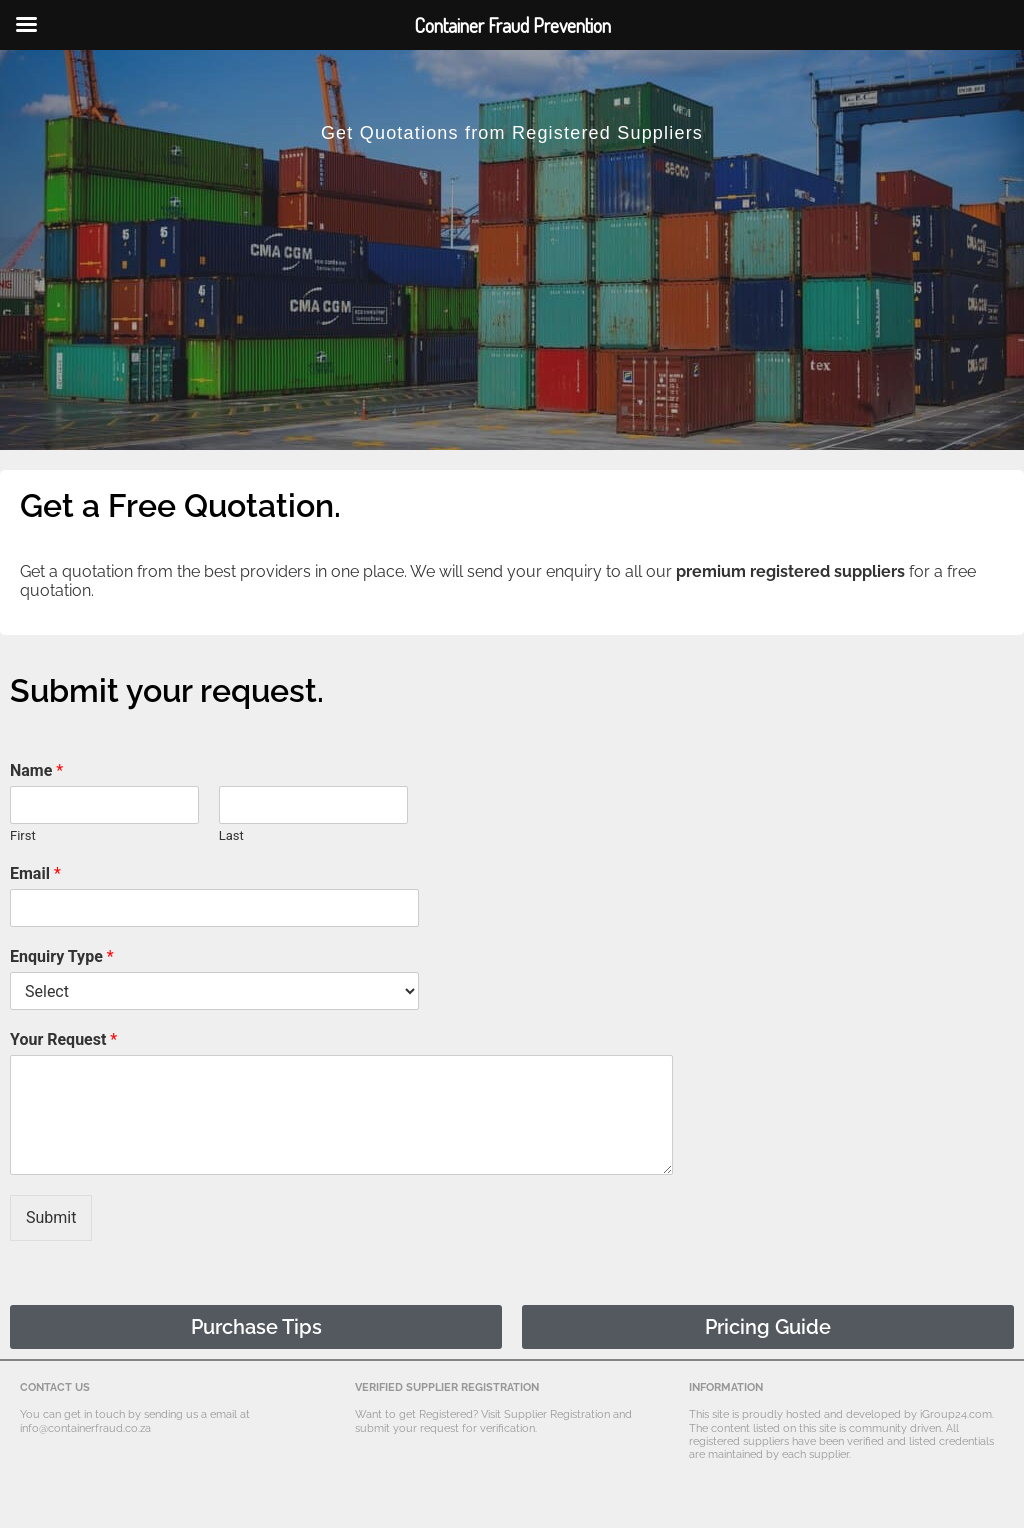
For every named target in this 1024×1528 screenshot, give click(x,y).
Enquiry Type (62, 956)
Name (36, 770)
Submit (51, 1217)
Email (35, 873)
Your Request (63, 1039)
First (23, 835)
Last (231, 835)
